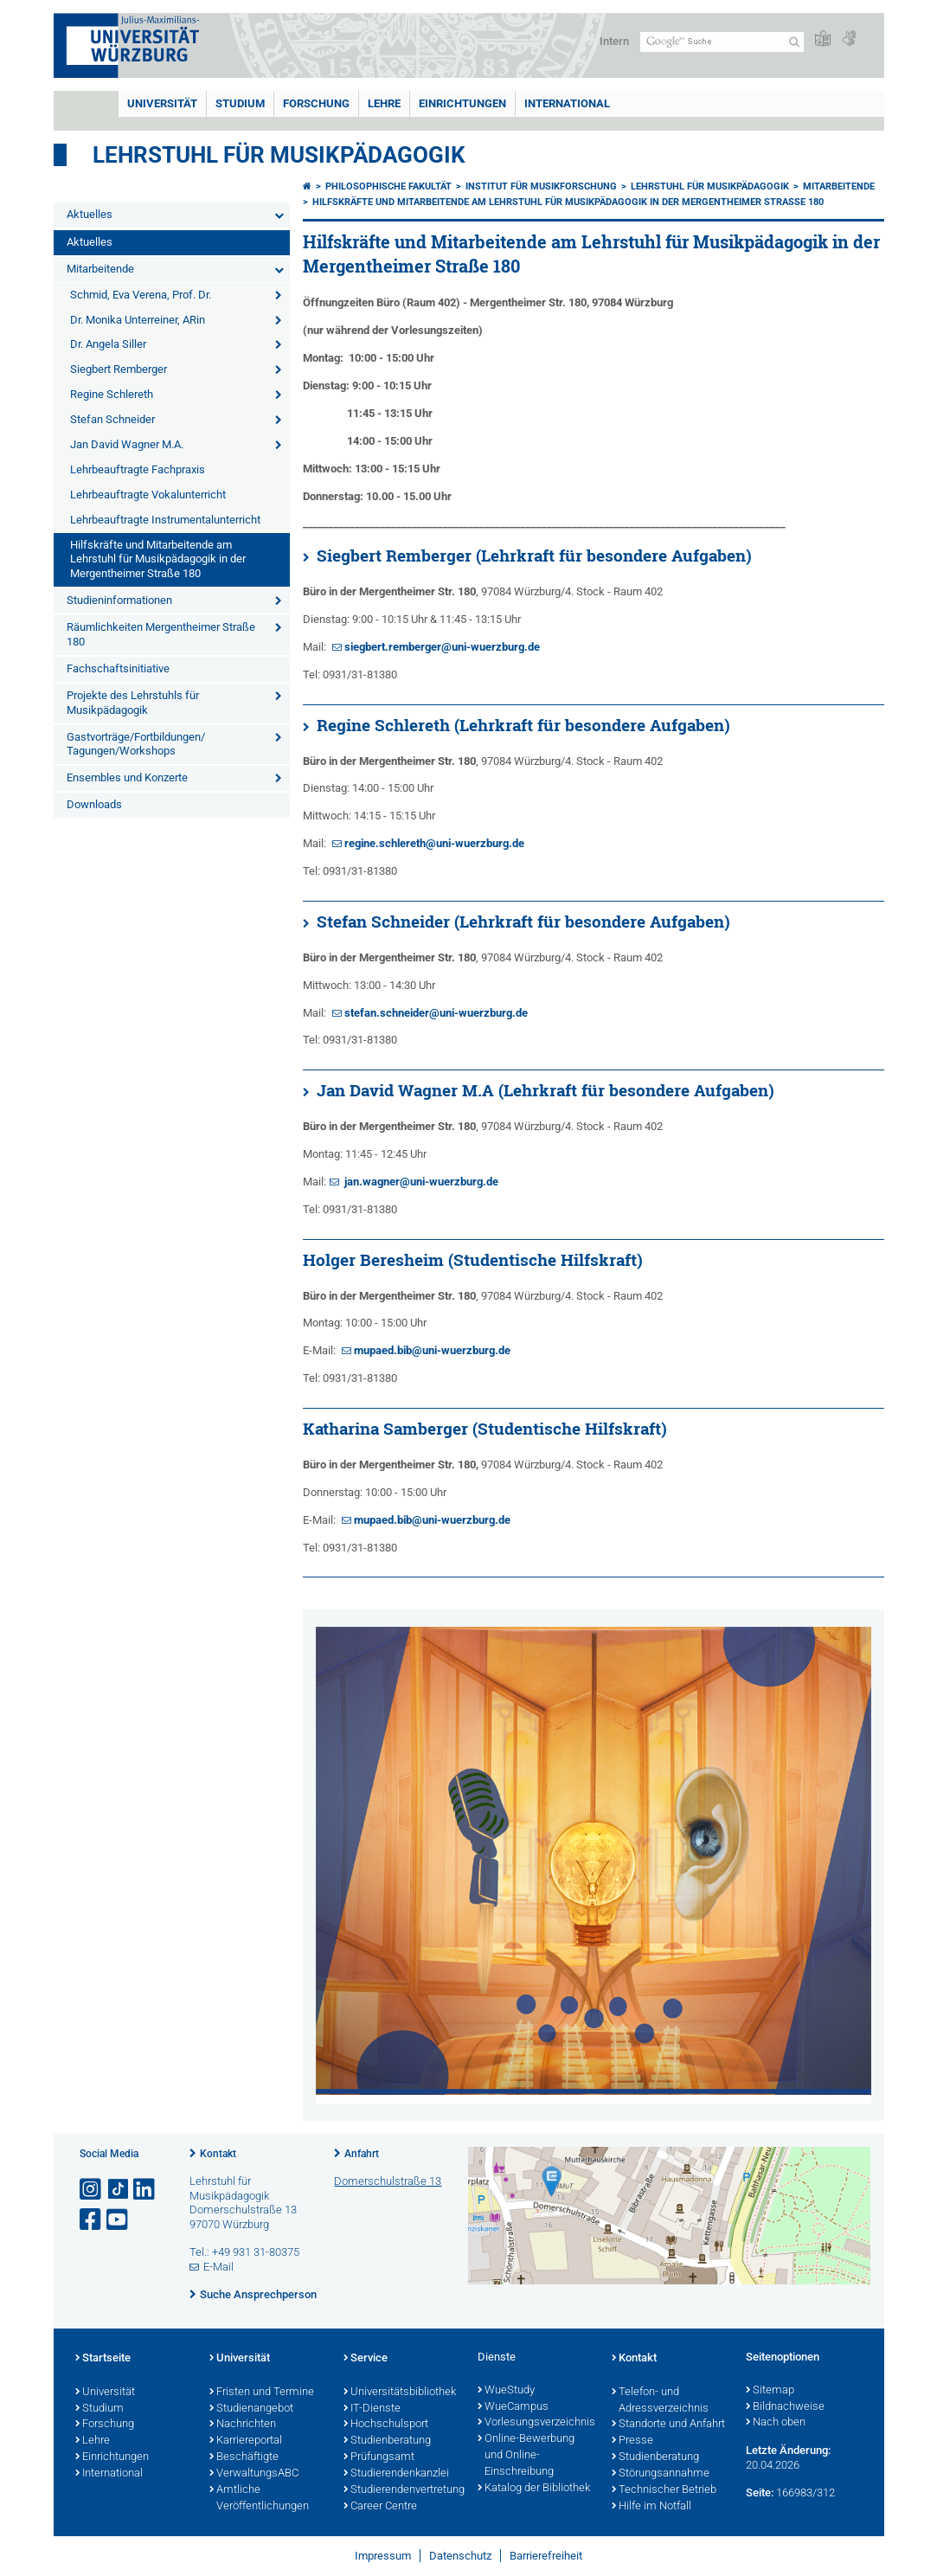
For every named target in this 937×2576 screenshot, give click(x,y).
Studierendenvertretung (401, 2490)
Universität (162, 103)
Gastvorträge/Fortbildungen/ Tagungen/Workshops (136, 744)
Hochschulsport (385, 2424)
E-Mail (218, 2266)
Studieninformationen (119, 600)
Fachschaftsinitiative (118, 668)
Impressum (383, 2555)
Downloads (94, 804)
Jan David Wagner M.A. (126, 444)
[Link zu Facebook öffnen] (92, 2220)
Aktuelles (89, 214)
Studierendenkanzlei (396, 2474)
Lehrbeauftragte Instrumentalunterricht (165, 519)
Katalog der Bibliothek (534, 2488)
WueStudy (506, 2391)
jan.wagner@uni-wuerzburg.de (420, 1181)
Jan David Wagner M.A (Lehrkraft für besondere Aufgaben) (545, 1090)
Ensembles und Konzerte (127, 777)
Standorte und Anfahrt (668, 2424)
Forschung (316, 103)
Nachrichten (242, 2424)
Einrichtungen (462, 103)
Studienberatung (387, 2441)
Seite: (759, 2492)
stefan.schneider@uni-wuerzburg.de (436, 1012)
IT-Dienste (372, 2409)
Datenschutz (460, 2555)
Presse (632, 2441)
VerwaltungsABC (253, 2474)
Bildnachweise (785, 2407)
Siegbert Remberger (118, 369)
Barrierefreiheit (546, 2555)
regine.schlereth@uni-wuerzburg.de (434, 843)
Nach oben (775, 2423)
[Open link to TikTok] (118, 2190)
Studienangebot (251, 2409)
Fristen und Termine (261, 2392)
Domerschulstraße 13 (387, 2181)
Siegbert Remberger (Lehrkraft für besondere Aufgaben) (534, 555)
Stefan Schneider (112, 419)
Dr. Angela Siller (108, 343)
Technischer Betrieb (664, 2490)
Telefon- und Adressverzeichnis (660, 2401)
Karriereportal (245, 2441)
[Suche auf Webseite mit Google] (722, 42)
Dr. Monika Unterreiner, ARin (137, 319)
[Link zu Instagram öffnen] (92, 2190)
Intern (614, 41)
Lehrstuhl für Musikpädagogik (279, 155)
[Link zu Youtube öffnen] (118, 2220)
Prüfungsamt (378, 2457)
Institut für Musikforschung (541, 186)
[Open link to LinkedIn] (145, 2190)
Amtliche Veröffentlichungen (259, 2499)
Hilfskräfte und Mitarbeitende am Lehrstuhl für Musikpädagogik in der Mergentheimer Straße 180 (158, 559)
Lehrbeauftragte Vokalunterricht (148, 494)
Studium (240, 103)
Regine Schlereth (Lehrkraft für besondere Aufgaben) (523, 725)
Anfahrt (361, 2154)
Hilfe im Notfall (651, 2507)
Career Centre (380, 2507)
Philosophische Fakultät (388, 186)
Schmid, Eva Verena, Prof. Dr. (140, 294)
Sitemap (770, 2391)
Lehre (384, 103)
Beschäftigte (244, 2457)
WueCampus (513, 2407)
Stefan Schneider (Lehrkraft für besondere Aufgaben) (523, 921)
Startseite (103, 2359)
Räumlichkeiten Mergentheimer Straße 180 (161, 634)
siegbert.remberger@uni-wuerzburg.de (442, 646)
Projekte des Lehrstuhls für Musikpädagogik (133, 702)
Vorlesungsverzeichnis (536, 2423)
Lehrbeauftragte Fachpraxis (137, 469)
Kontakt (218, 2154)
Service (365, 2359)
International (567, 103)
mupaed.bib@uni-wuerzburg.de (432, 1350)
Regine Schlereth (111, 394)
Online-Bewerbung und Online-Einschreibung (526, 2455)
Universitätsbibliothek (399, 2392)
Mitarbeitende (100, 268)
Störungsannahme (660, 2474)
